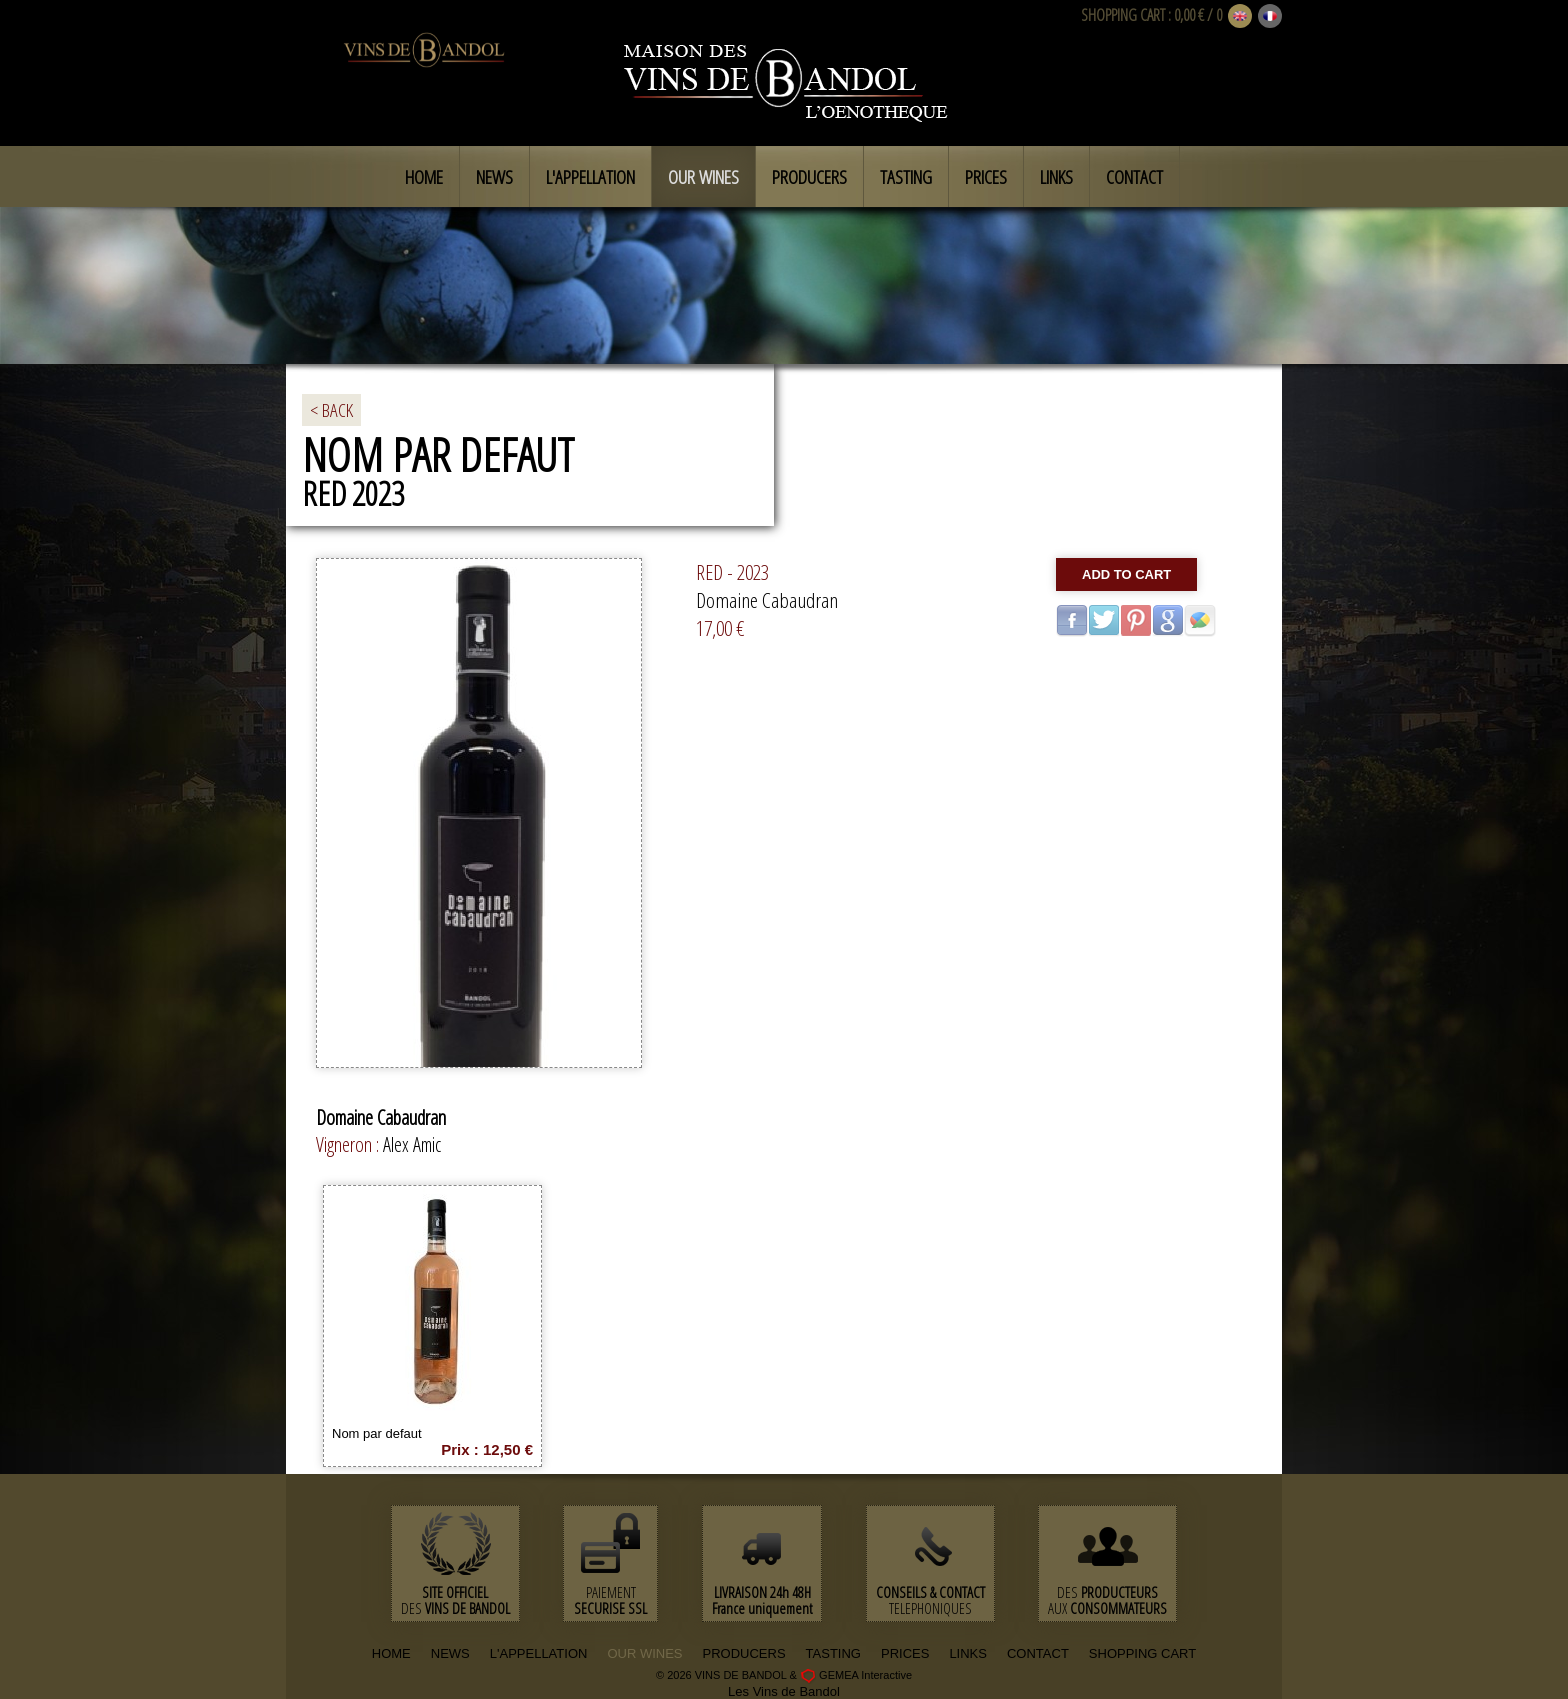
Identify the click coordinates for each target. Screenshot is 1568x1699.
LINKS (968, 1653)
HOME (391, 1653)
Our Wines (703, 177)
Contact (1134, 177)
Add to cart (1126, 574)
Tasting (906, 177)
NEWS (450, 1653)
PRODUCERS (744, 1653)
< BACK (331, 410)
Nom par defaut (377, 1433)
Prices (986, 177)
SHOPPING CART (1123, 15)
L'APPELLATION (539, 1653)
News (494, 177)
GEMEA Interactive (865, 1675)
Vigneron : (349, 1144)
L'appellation (590, 177)
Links (1056, 177)
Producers (809, 177)
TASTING (833, 1653)
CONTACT (1038, 1653)
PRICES (905, 1653)
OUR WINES (644, 1653)
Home (424, 177)
